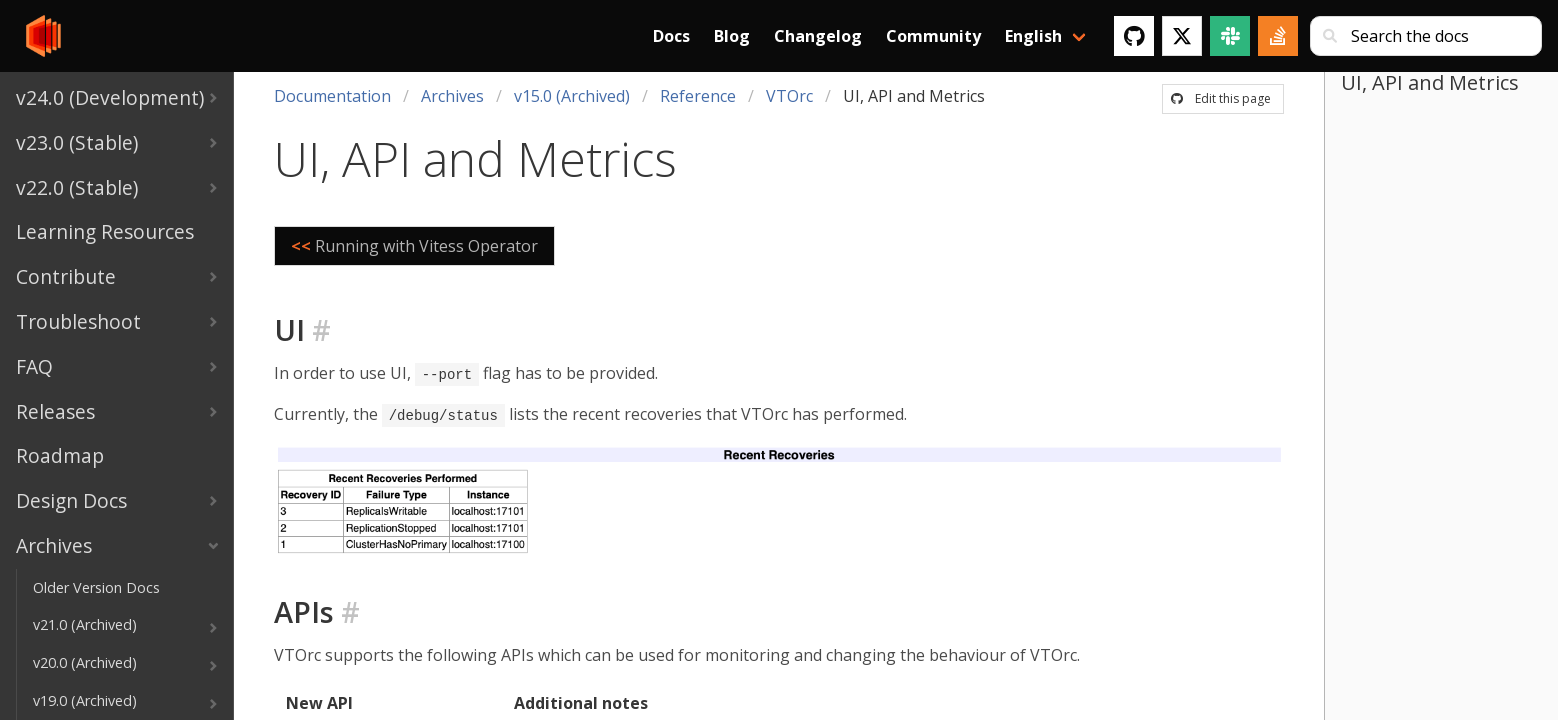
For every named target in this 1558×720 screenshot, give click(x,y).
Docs (671, 36)
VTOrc (789, 96)
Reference (698, 96)
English (1033, 36)
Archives (452, 96)
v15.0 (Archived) (572, 96)
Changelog (818, 36)
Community (933, 36)
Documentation (332, 96)
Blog (732, 36)
